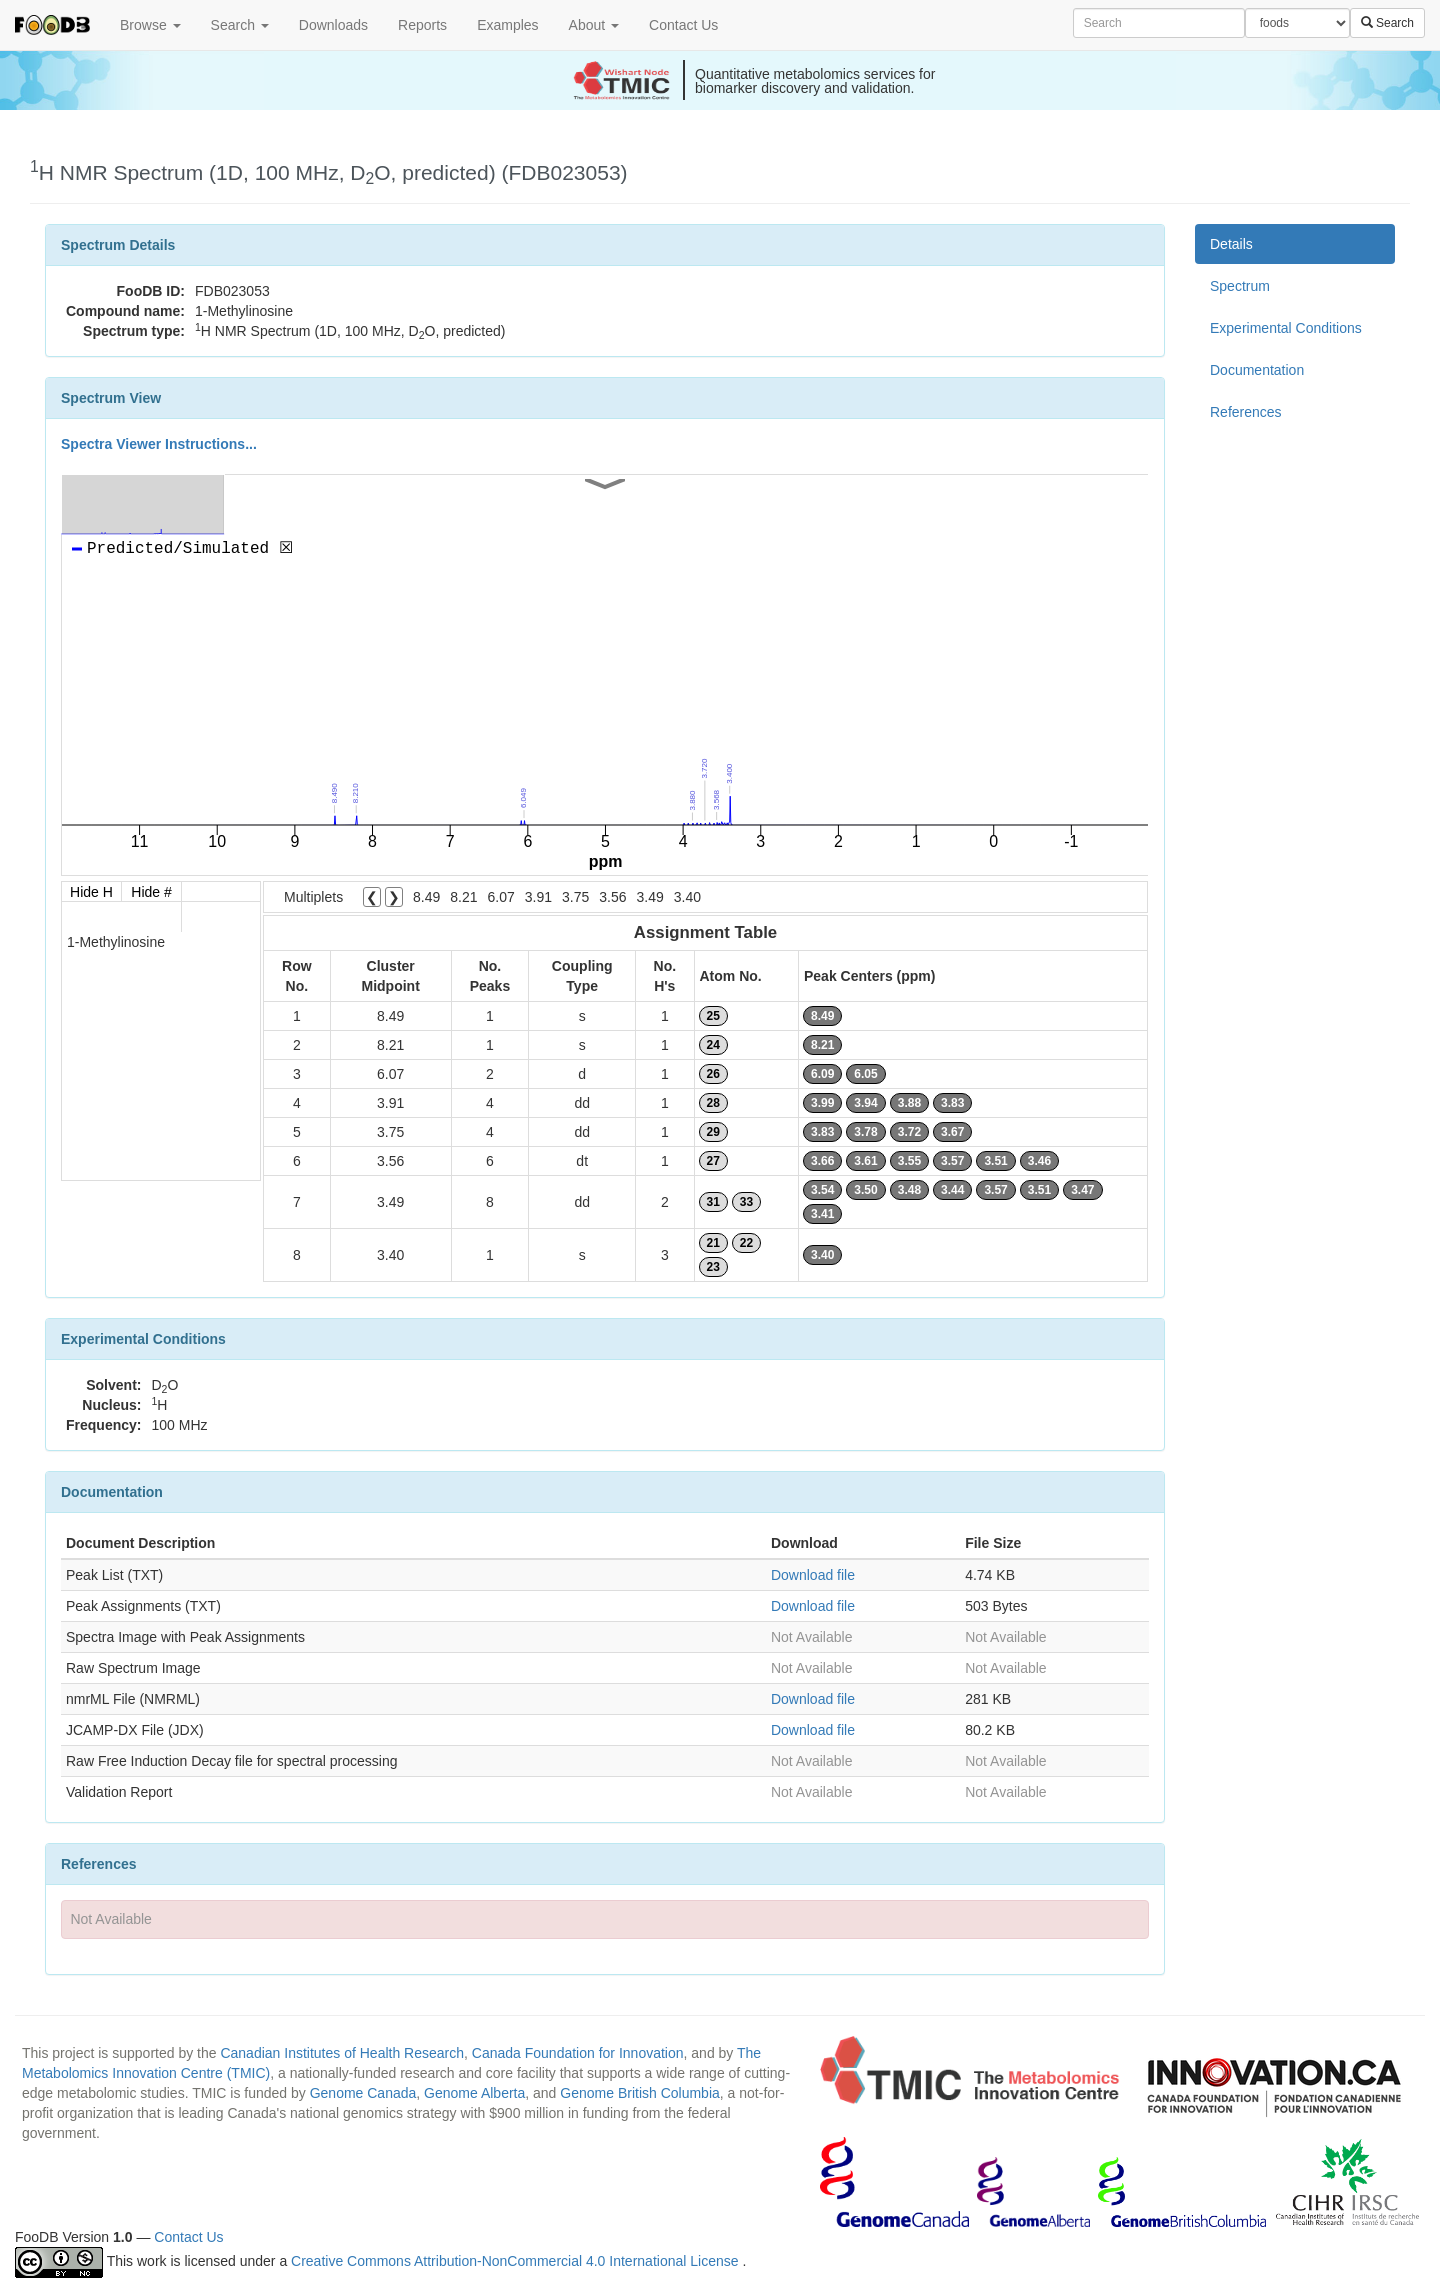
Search (240, 25)
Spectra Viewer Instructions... (159, 444)
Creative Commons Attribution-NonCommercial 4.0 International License (516, 2261)
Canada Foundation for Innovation (578, 2053)
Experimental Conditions (1286, 328)
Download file (813, 1575)
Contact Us (683, 25)
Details (1231, 244)
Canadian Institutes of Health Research (342, 2053)
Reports (422, 25)
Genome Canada (363, 2093)
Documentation (1257, 370)
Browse (150, 25)
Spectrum (1240, 286)
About (594, 25)
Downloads (333, 25)
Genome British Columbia (640, 2093)
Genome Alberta (474, 2093)
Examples (507, 25)
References (1246, 412)
